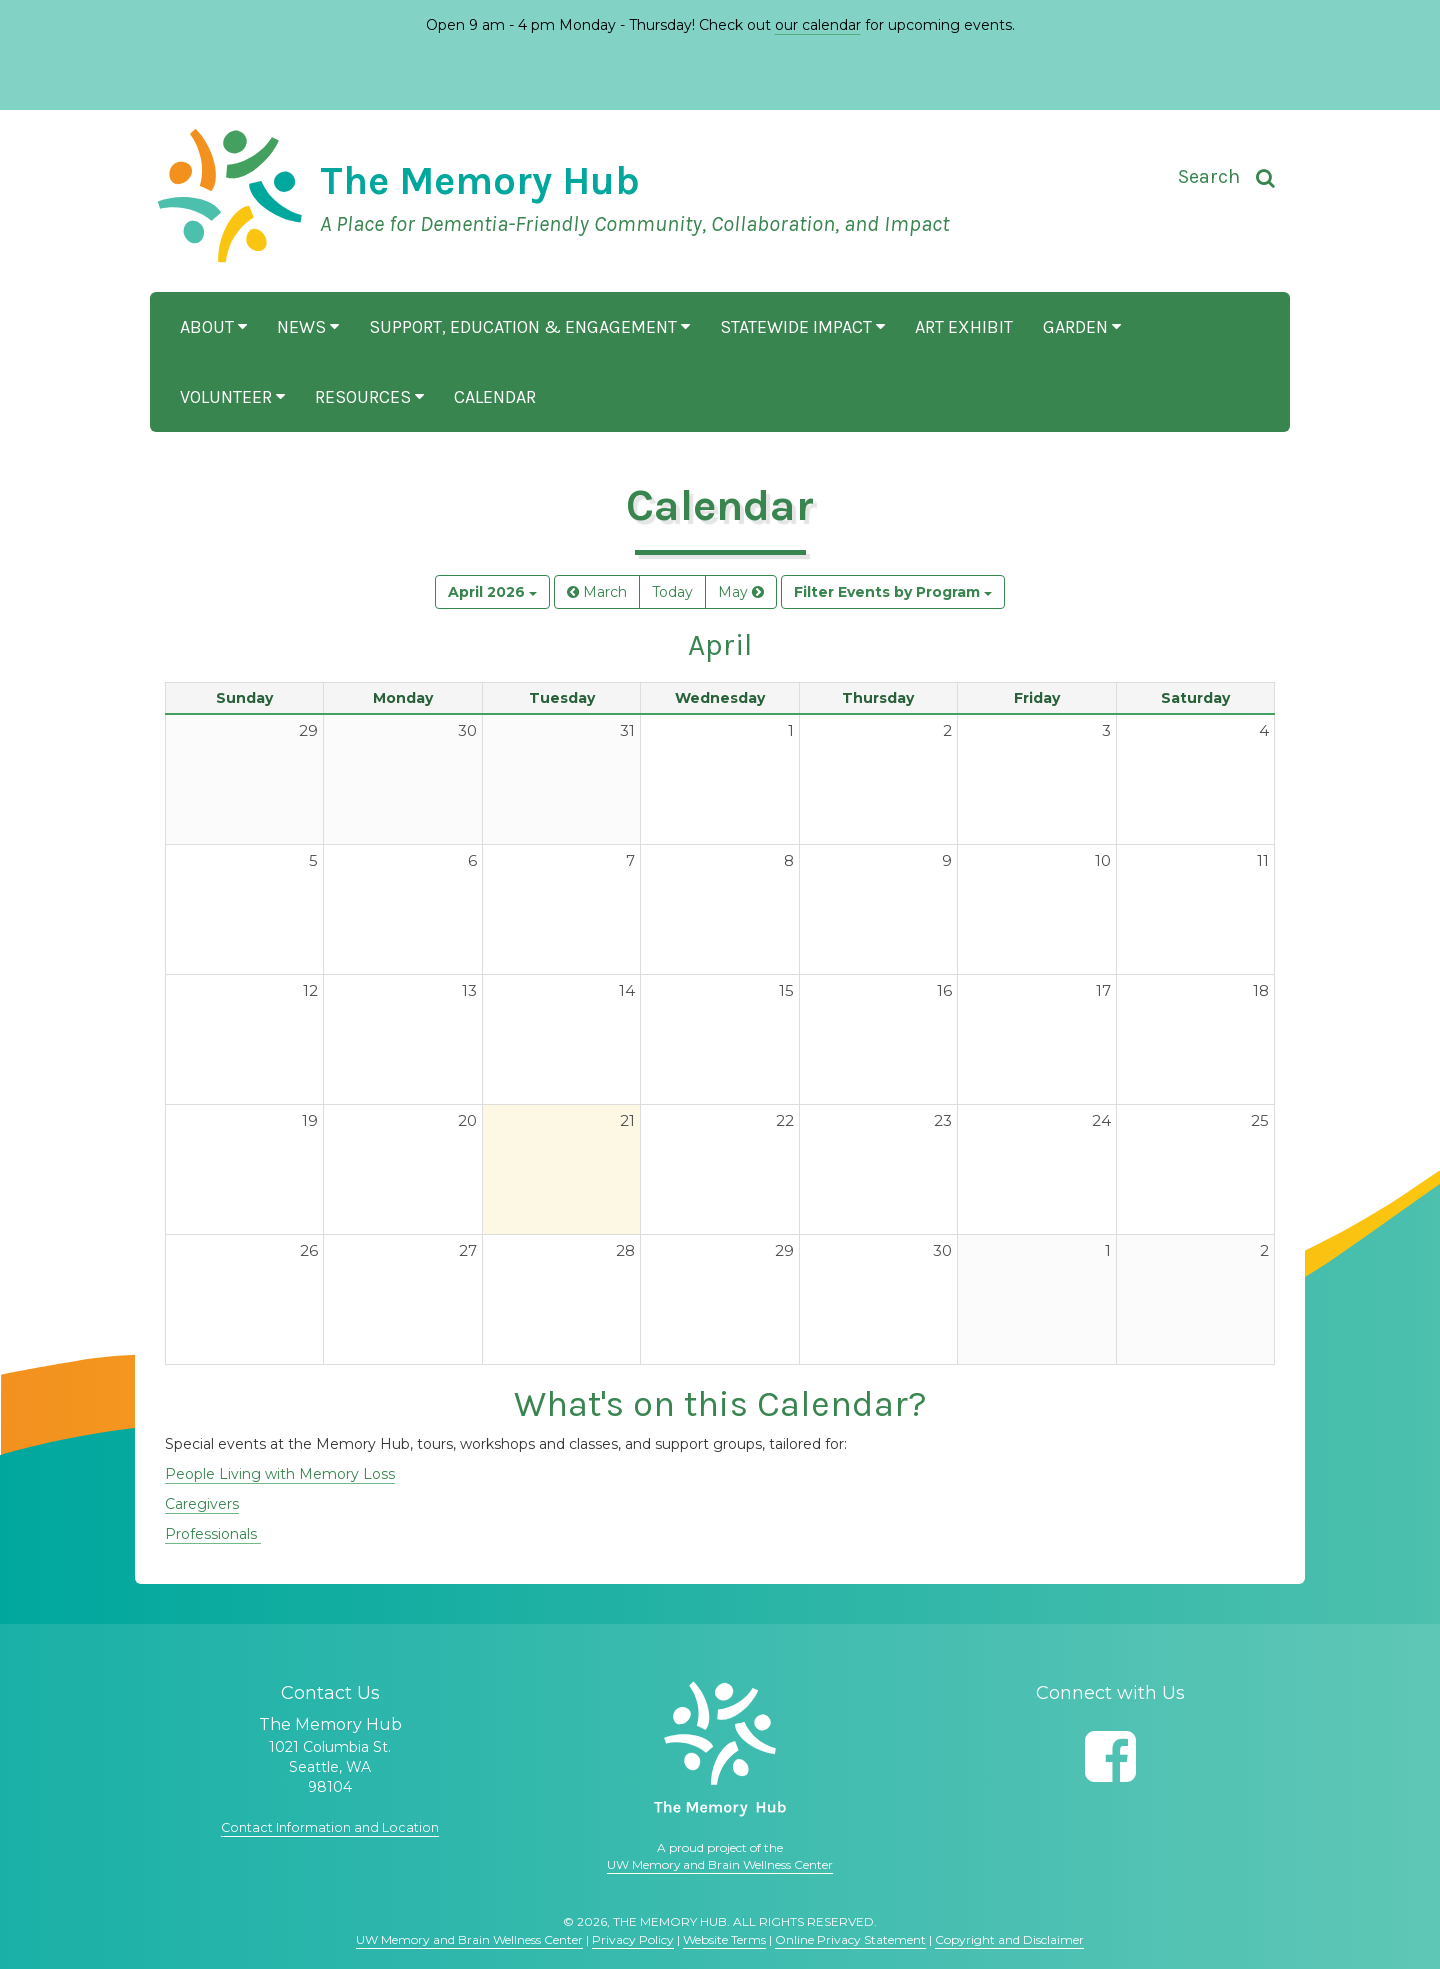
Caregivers (202, 1504)
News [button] (308, 327)
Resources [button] (369, 397)
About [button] (213, 327)
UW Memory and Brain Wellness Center (720, 1864)
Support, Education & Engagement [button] (529, 327)
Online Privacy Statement (850, 1939)
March (597, 592)
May (741, 592)
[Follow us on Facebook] (1110, 1756)
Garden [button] (1082, 327)
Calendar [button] (495, 397)
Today (672, 592)
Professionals (213, 1534)
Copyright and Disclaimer (1009, 1939)
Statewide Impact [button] (802, 327)
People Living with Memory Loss (280, 1474)
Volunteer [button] (232, 397)
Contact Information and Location (330, 1827)
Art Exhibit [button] (964, 327)
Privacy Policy (633, 1939)
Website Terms (724, 1939)
